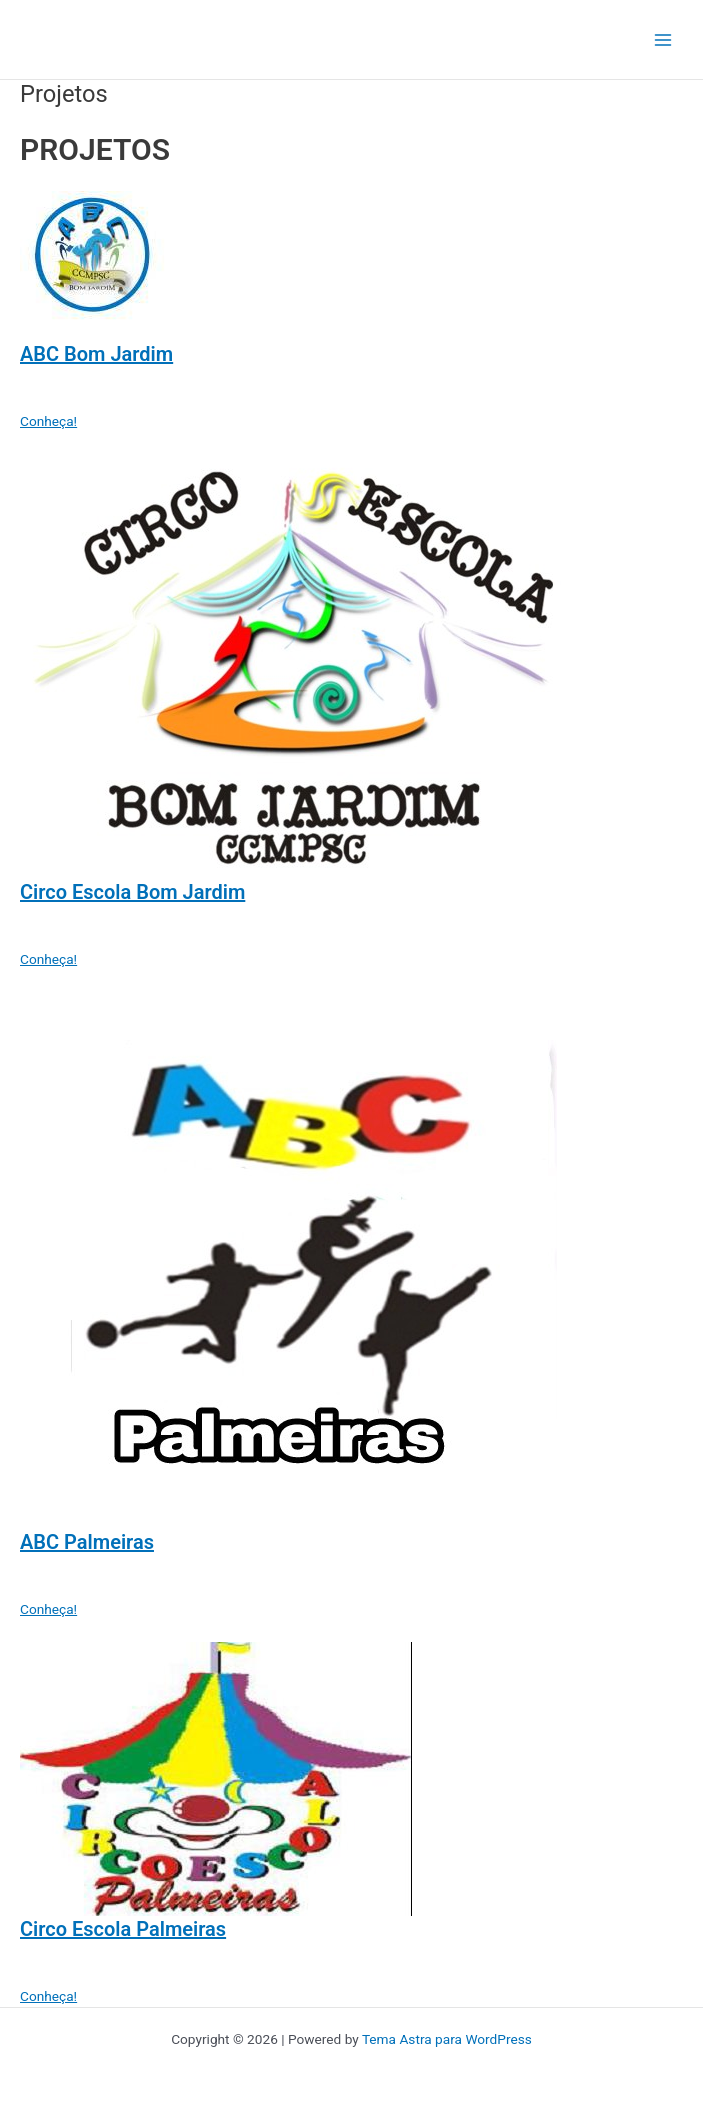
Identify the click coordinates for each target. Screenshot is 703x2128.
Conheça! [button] (48, 421)
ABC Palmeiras (87, 1542)
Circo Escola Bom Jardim (132, 892)
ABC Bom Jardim (96, 354)
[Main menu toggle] (663, 39)
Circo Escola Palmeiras (123, 1929)
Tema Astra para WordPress (447, 2039)
